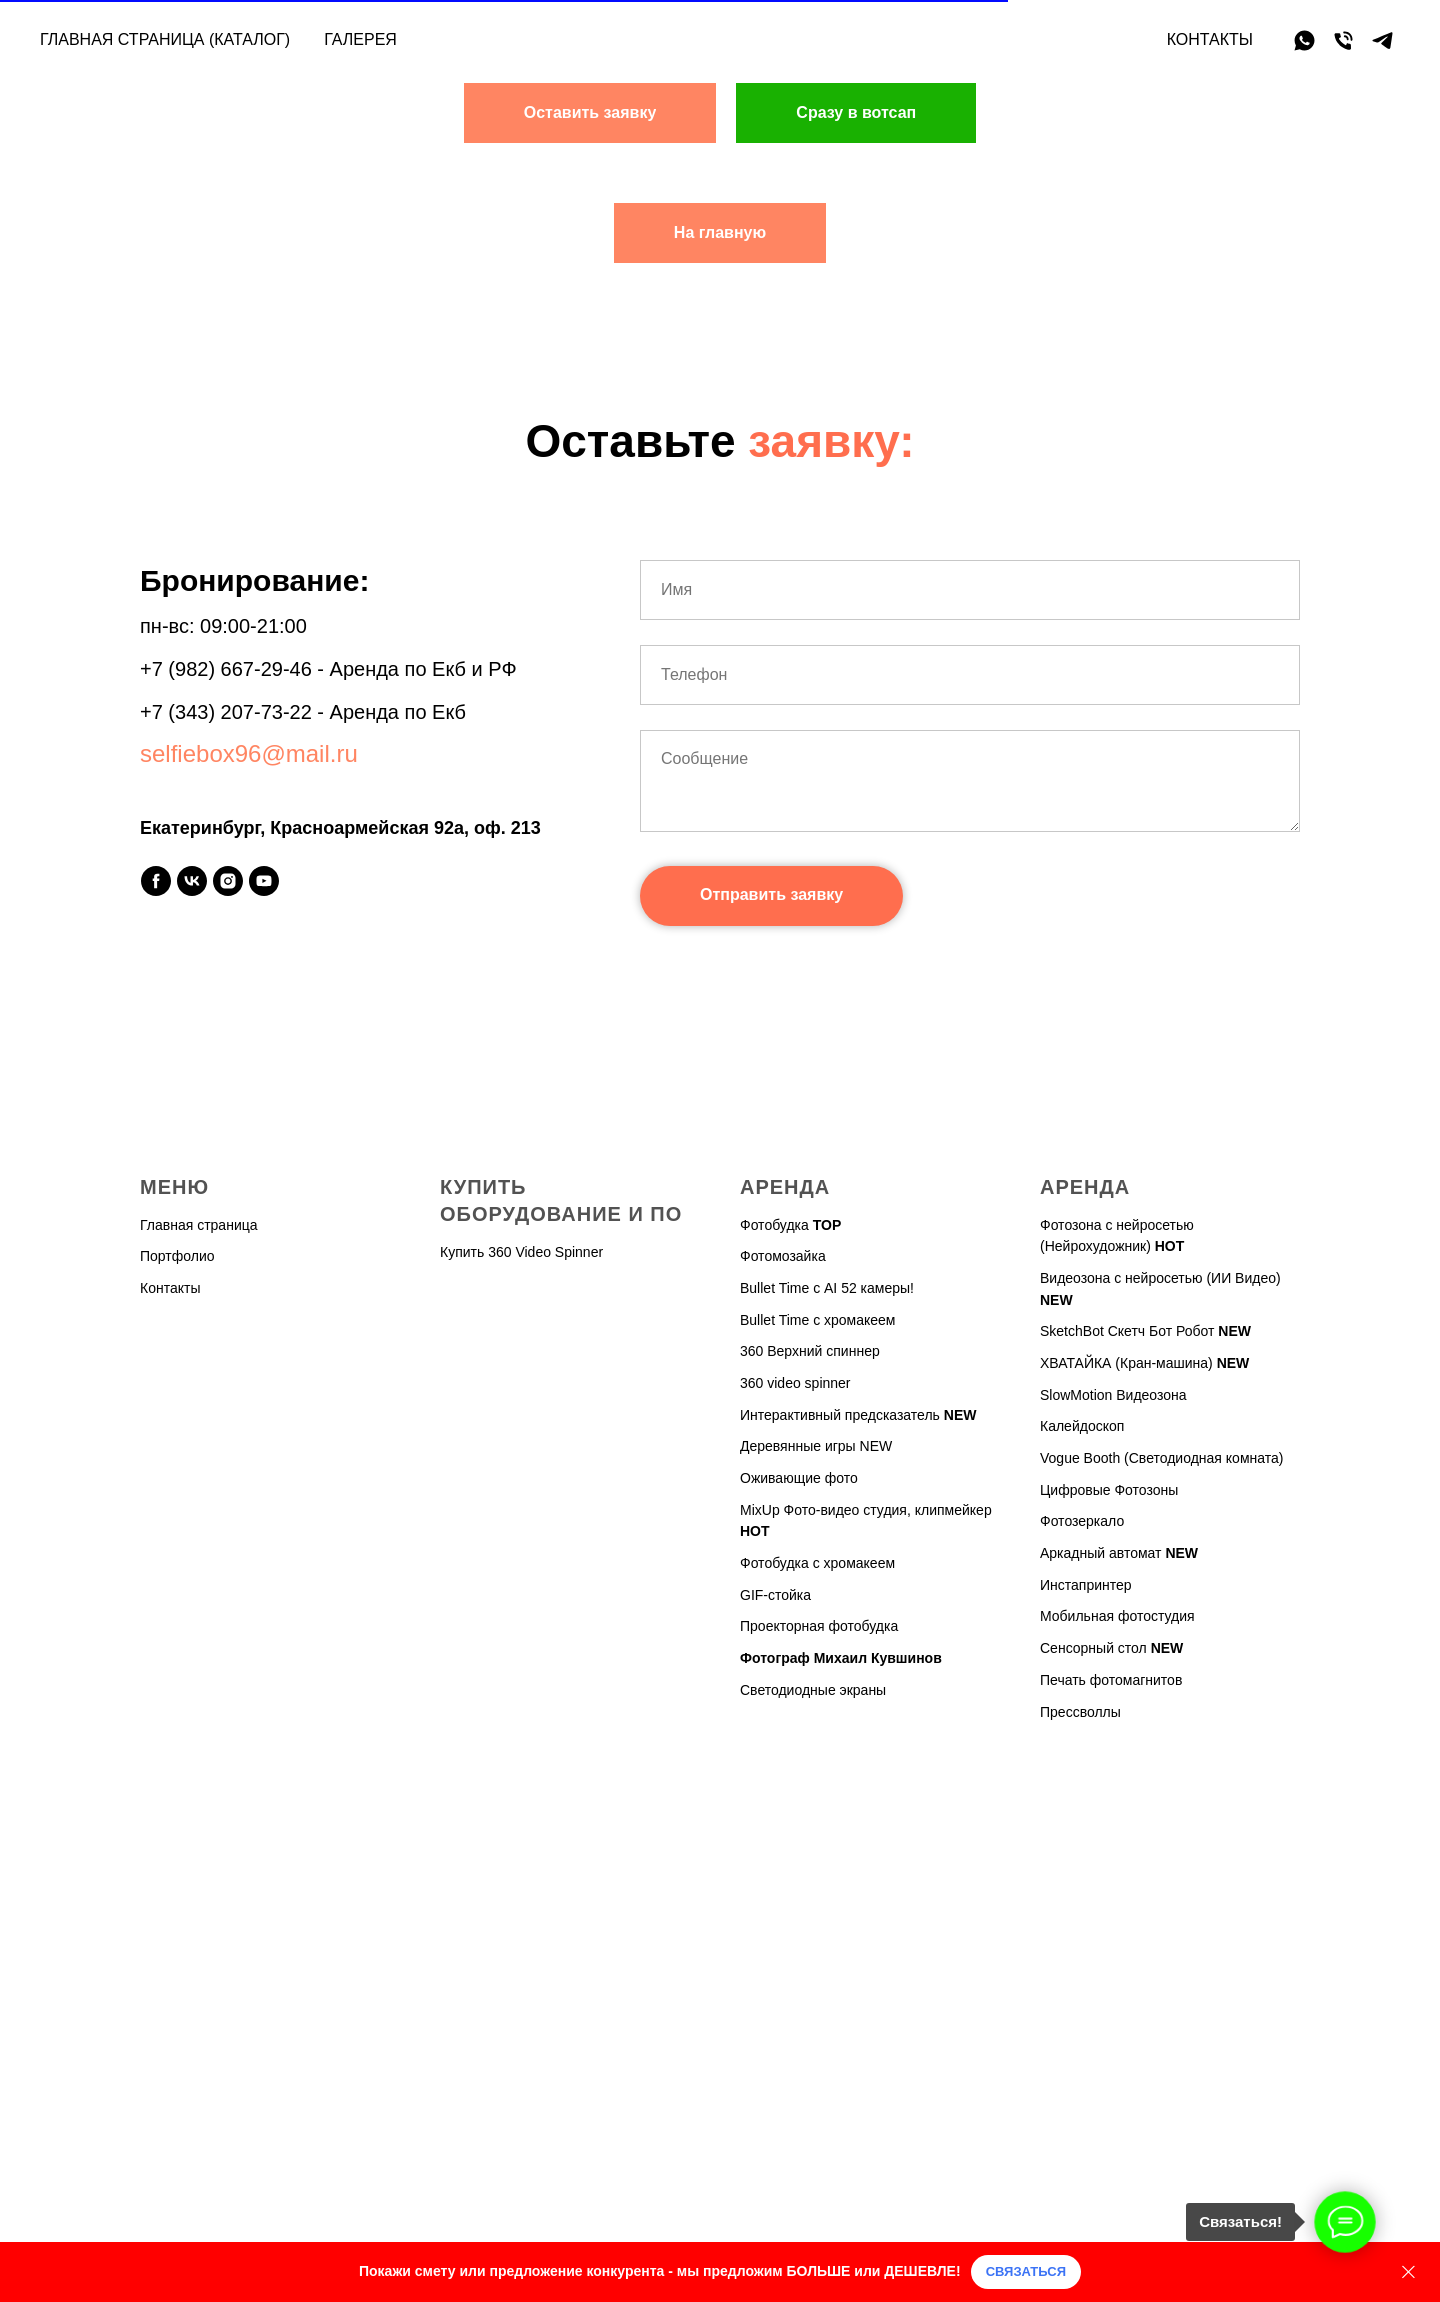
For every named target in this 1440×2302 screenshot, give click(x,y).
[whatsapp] (1304, 40)
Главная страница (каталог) (165, 39)
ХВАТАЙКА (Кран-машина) (1126, 1363)
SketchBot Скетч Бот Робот (1127, 1331)
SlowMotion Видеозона (1113, 1395)
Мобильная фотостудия (1117, 1616)
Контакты (1210, 39)
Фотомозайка (783, 1256)
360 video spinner (795, 1383)
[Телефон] (1343, 40)
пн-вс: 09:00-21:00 (223, 626)
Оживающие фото (799, 1478)
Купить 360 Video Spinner (521, 1252)
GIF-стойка (775, 1595)
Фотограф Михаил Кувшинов (841, 1658)
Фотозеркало (1082, 1521)
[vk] (192, 881)
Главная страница (199, 1225)
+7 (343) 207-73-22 (226, 712)
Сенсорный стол (1093, 1648)
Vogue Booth (1080, 1458)
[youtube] (264, 881)
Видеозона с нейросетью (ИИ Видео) (1160, 1278)
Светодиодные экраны (813, 1690)
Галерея (360, 39)
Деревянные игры (798, 1446)
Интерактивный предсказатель (840, 1415)
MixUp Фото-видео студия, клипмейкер (866, 1510)
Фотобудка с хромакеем (817, 1563)
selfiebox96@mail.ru (249, 753)
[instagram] (228, 881)
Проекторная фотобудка (819, 1626)
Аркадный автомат (1101, 1553)
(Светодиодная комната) (1203, 1458)
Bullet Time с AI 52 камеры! (827, 1288)
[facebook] (156, 881)
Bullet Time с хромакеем (818, 1320)
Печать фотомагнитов (1111, 1680)
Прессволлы (1080, 1712)
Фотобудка (774, 1225)
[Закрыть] (1408, 2272)
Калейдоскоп (1082, 1426)
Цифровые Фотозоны (1109, 1490)
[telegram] (1382, 40)
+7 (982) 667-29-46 (226, 669)
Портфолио (177, 1256)
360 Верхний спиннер (810, 1351)
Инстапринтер (1086, 1585)
